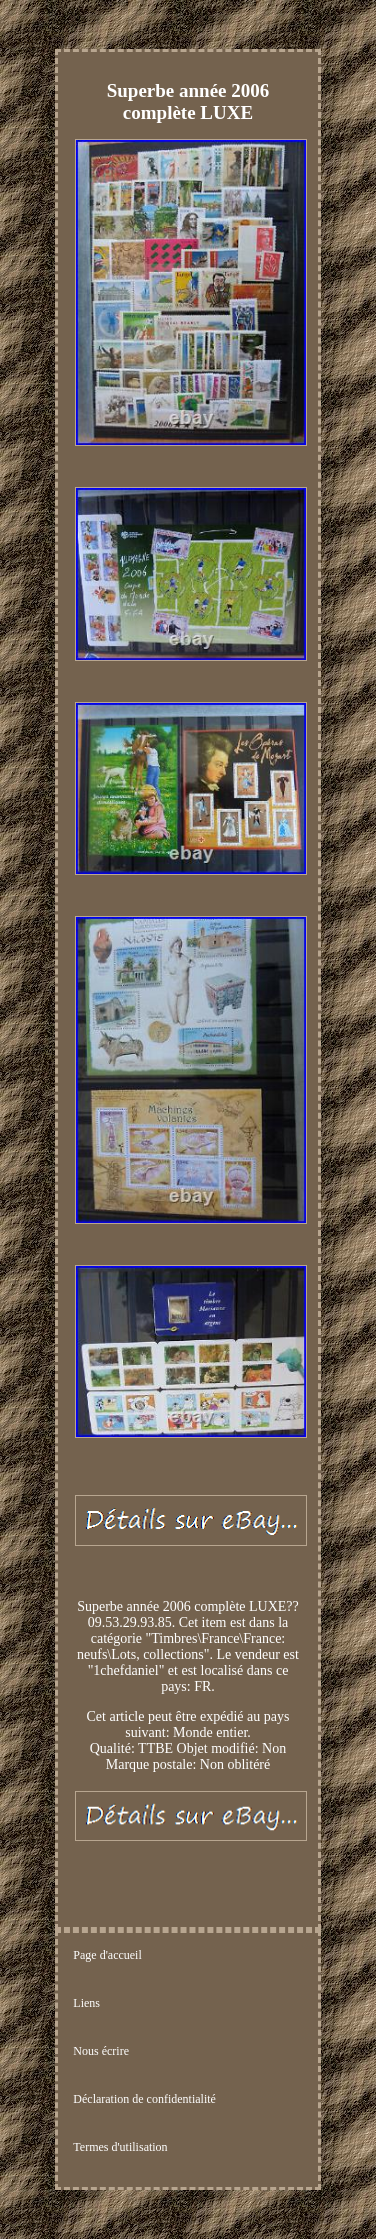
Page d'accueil (107, 1955)
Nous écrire (101, 2051)
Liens (86, 2003)
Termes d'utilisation (120, 2147)
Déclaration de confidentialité (144, 2099)
